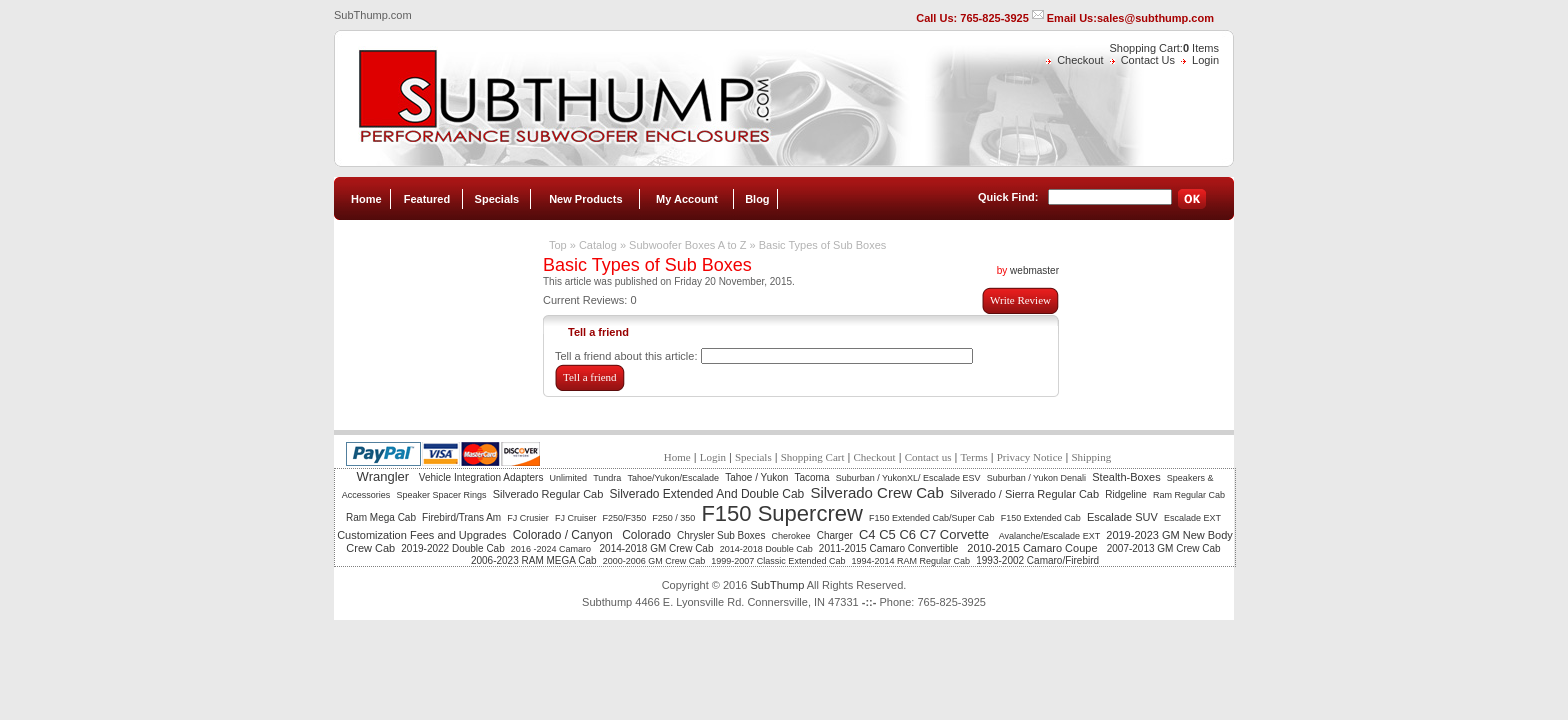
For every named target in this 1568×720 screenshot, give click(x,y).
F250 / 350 (673, 518)
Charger (835, 535)
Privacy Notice (1030, 457)
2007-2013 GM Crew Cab (1164, 548)
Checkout (1080, 60)
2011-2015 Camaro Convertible (890, 548)
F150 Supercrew (781, 513)
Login (1205, 60)
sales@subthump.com (1155, 18)
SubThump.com (373, 15)
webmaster (1034, 270)
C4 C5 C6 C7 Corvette (926, 534)
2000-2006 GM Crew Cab (654, 561)
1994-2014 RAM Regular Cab (911, 561)
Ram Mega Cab (381, 517)
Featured (427, 199)
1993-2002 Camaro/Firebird (1037, 560)
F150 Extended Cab (1041, 518)
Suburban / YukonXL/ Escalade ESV (908, 478)
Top (558, 245)
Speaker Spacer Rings (441, 495)
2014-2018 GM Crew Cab (657, 548)
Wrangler (385, 476)
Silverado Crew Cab (876, 492)
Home (366, 199)
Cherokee (791, 536)
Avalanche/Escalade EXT (1049, 536)
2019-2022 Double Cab (452, 548)
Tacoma (812, 477)
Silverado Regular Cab (548, 494)
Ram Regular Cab (1189, 495)
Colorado (646, 535)
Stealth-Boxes (1126, 477)
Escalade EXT (1192, 518)
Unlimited (569, 478)
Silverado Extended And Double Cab (706, 494)
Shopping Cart (813, 457)
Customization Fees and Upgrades (421, 535)
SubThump (777, 585)
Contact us (928, 457)
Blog (757, 199)
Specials (497, 199)
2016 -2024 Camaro (552, 549)
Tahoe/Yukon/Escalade (673, 478)
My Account (687, 199)
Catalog (598, 245)
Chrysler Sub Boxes (721, 535)
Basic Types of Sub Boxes (823, 245)
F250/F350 (625, 518)
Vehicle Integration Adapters (481, 477)
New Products (585, 199)
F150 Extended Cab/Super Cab (932, 518)
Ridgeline (1126, 494)
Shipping (1091, 457)
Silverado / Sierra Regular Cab (1024, 494)
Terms (973, 457)
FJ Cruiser (576, 518)
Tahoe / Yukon (756, 477)
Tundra (607, 478)
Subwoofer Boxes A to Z (687, 245)
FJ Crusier (528, 518)
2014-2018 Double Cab (766, 549)
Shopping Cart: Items (1164, 48)
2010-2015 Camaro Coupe (1033, 548)
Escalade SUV (1122, 517)
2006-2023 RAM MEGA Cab (534, 560)
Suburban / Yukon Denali (1036, 478)
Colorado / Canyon (564, 535)
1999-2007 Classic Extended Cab (778, 561)
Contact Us (1148, 60)
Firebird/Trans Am (461, 517)
